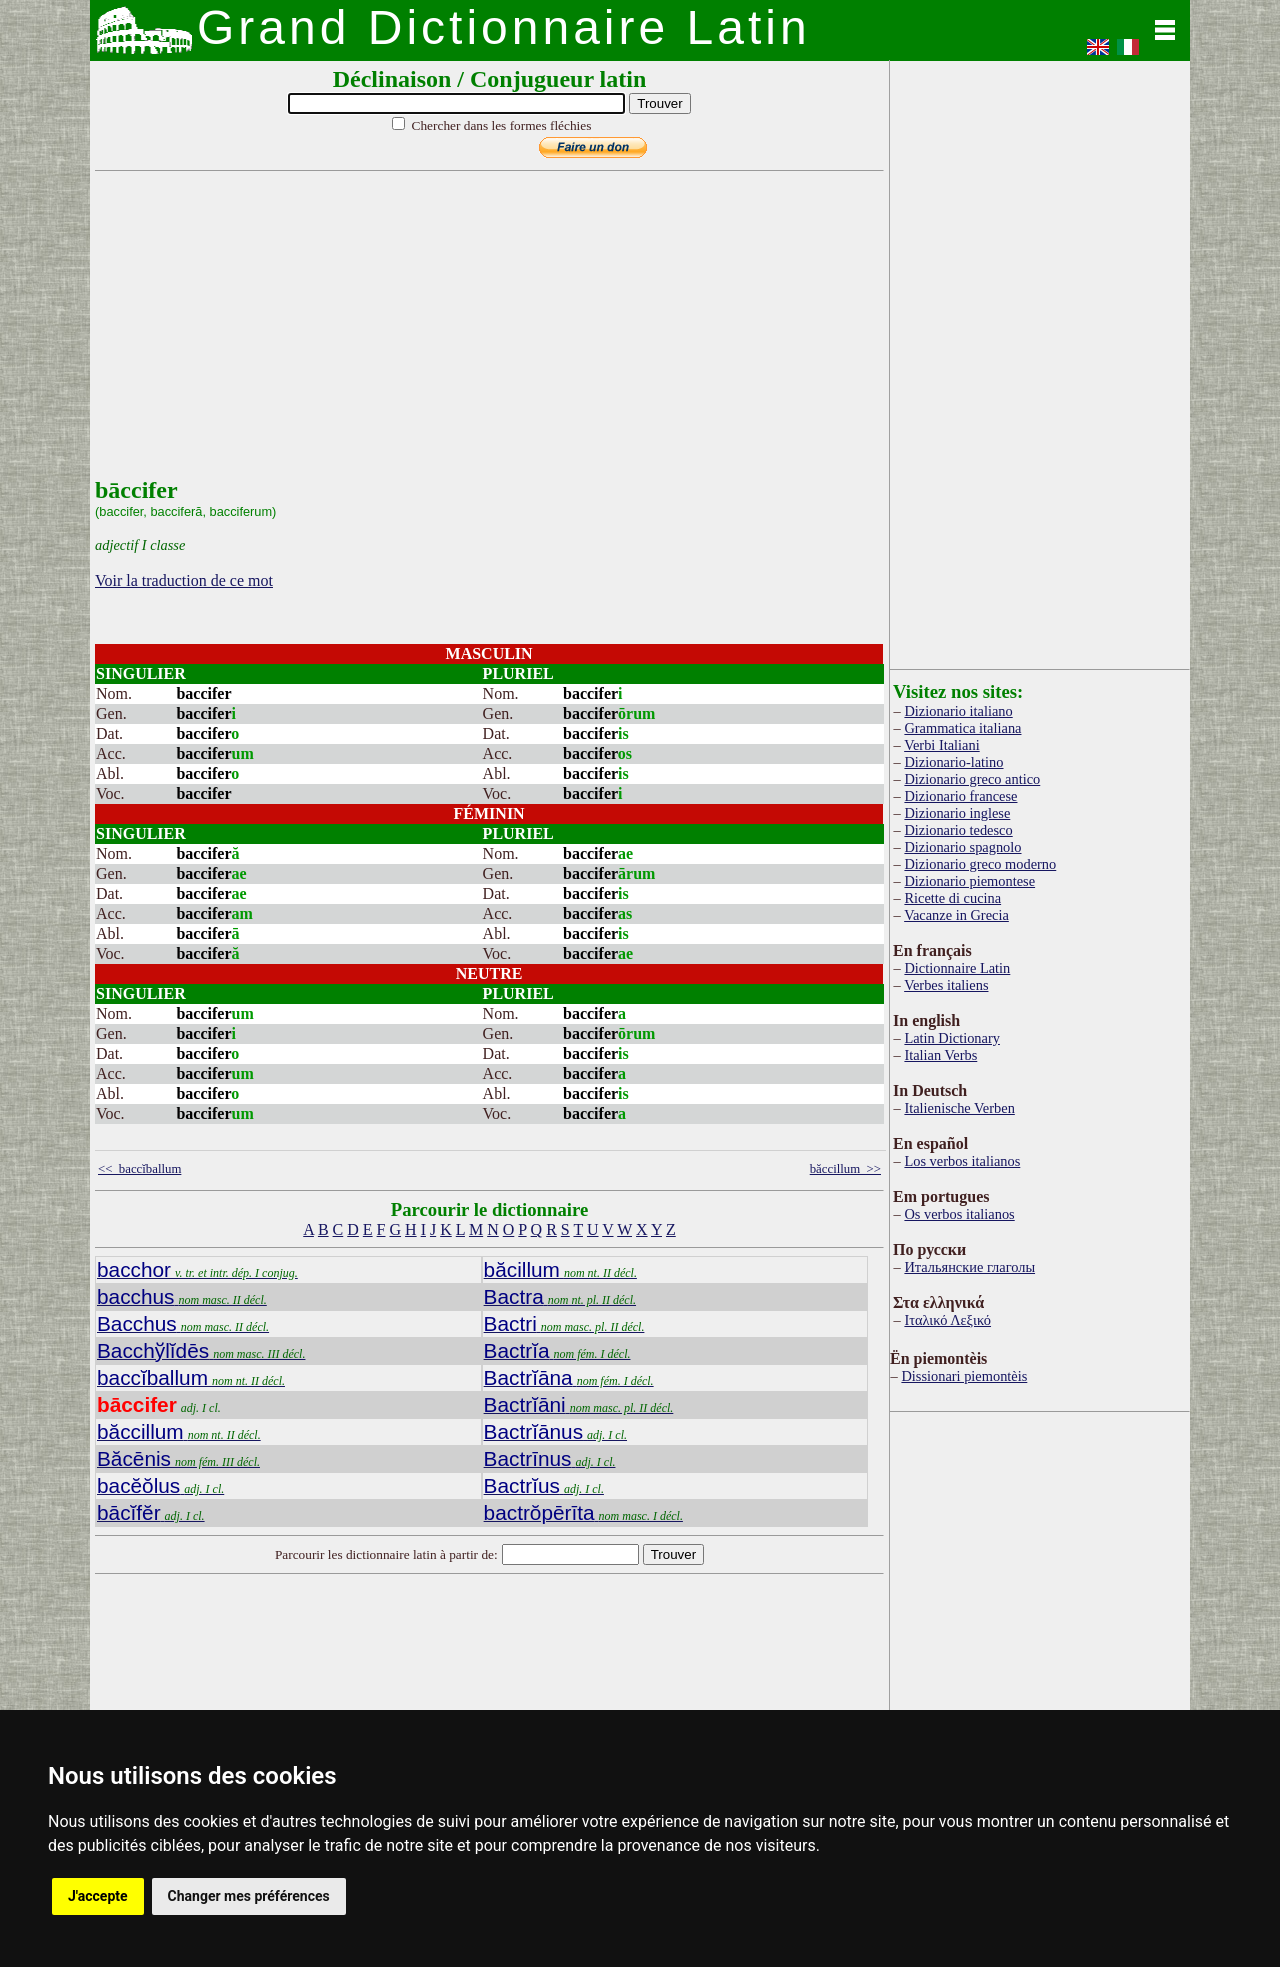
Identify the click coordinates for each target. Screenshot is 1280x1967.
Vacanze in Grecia (956, 915)
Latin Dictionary (952, 1038)
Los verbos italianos (962, 1161)
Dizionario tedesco (958, 830)
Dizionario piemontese (969, 881)
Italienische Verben (959, 1108)
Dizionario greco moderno (980, 864)
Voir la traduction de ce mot (184, 580)
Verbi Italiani (942, 745)
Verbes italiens (946, 985)
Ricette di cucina (952, 898)
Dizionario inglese (957, 813)
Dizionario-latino (953, 762)
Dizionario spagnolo (962, 847)
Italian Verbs (940, 1055)
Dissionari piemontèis (964, 1376)
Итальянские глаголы (969, 1267)
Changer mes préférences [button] (249, 1896)
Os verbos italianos (959, 1214)
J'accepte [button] (98, 1896)
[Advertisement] (485, 337)
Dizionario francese (960, 796)
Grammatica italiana (962, 728)
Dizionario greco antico (972, 779)
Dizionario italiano (958, 711)
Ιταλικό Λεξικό (947, 1320)
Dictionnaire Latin (957, 968)
